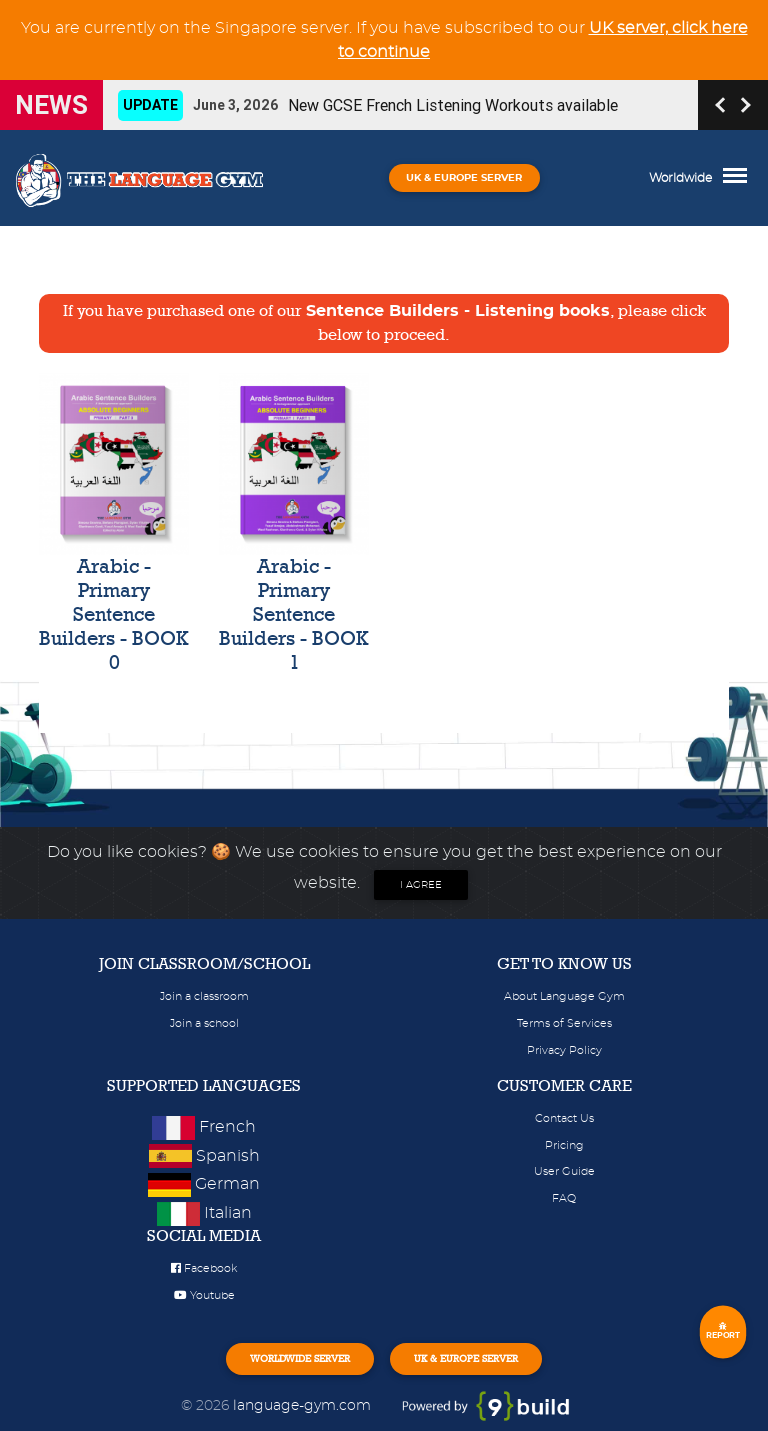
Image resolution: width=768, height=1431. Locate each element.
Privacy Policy (564, 1050)
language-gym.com (304, 1405)
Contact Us (564, 1118)
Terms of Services (564, 1023)
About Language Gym (564, 996)
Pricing (564, 1145)
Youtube (204, 1295)
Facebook (204, 1268)
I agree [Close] (421, 885)
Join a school (204, 1023)
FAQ (564, 1198)
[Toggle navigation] (740, 178)
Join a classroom (204, 996)
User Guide (564, 1171)
